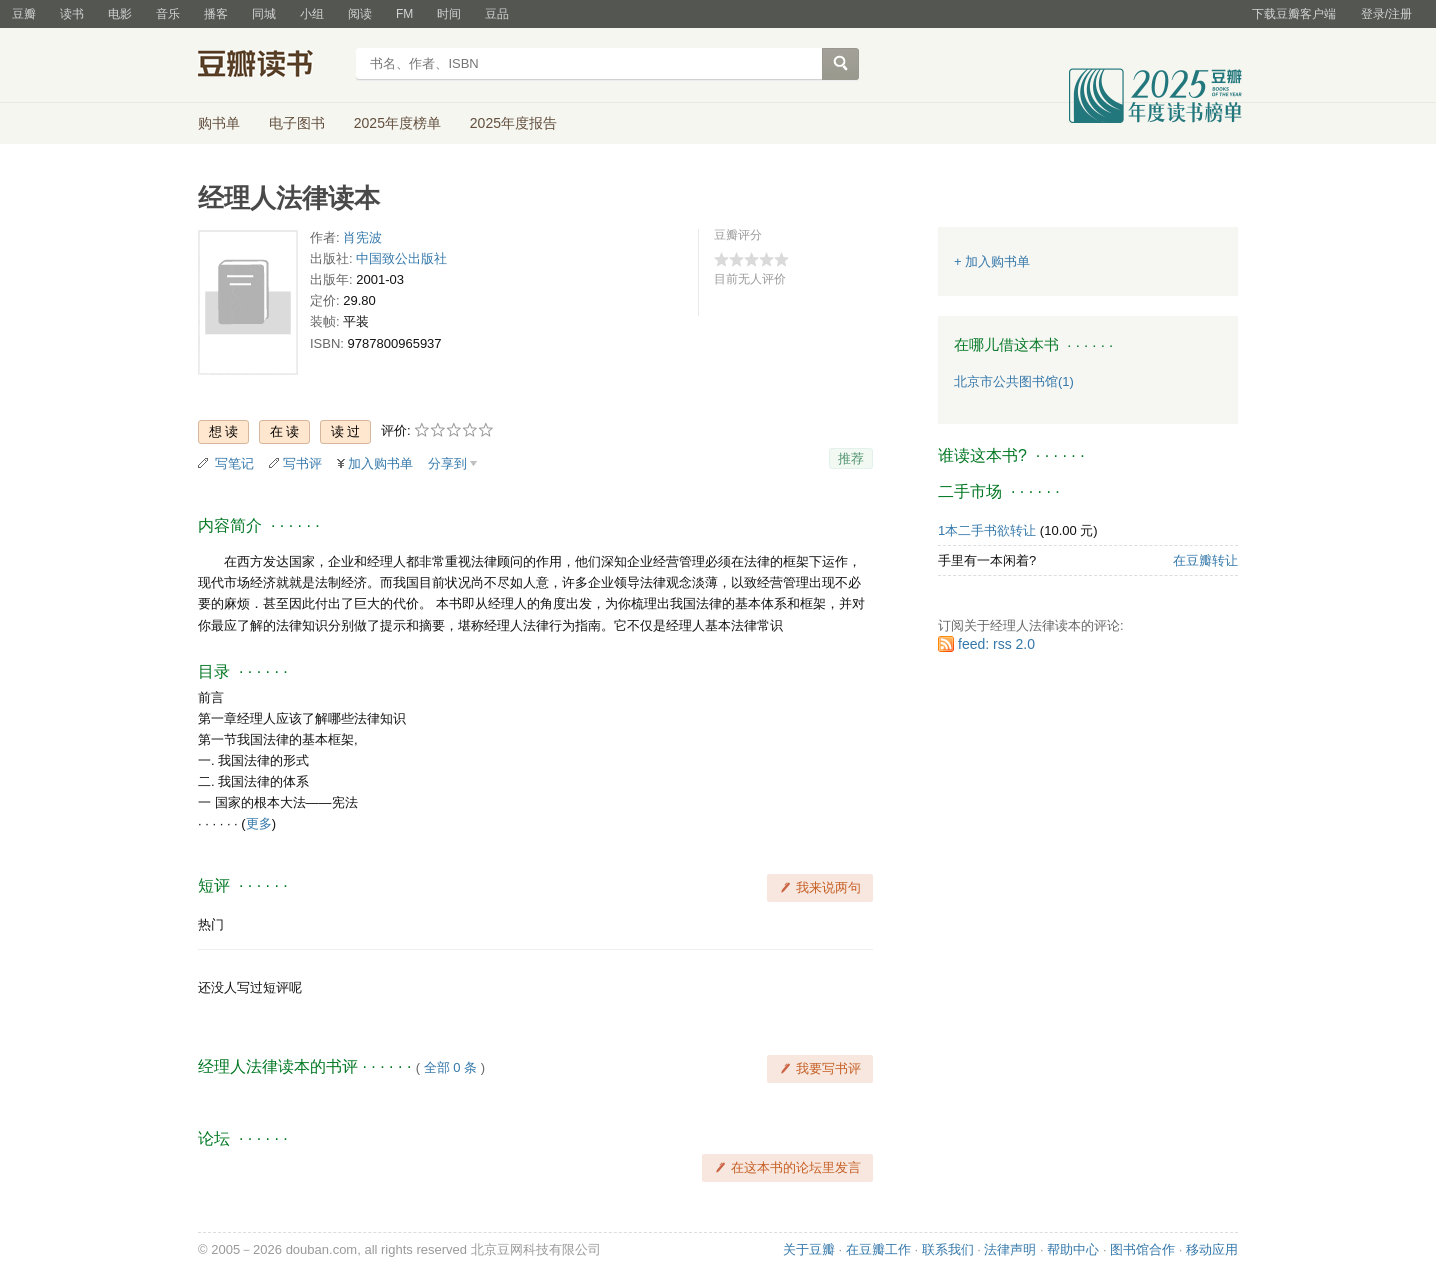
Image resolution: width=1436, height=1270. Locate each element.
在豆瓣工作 (878, 1249)
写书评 (302, 463)
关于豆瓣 (809, 1249)
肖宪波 (362, 237)
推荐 (851, 458)
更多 (259, 823)
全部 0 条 (450, 1067)
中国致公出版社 (401, 258)
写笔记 (234, 463)
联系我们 (948, 1249)
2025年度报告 (513, 123)
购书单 (219, 123)
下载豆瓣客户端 (1294, 14)
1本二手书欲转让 (987, 530)
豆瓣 (24, 14)
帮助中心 (1073, 1249)
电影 (120, 14)
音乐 (168, 14)
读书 (72, 14)
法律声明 (1010, 1249)
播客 (216, 14)
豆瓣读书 (270, 66)
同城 (264, 14)
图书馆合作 (1142, 1249)
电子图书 (297, 123)
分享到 (447, 463)
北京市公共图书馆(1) (1014, 381)
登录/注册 (1386, 14)
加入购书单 (380, 463)
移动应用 (1212, 1249)
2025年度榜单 (397, 123)
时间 (449, 14)
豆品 (497, 14)
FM (404, 14)
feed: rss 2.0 (996, 644)
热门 (211, 924)
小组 (312, 14)
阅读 (360, 14)
